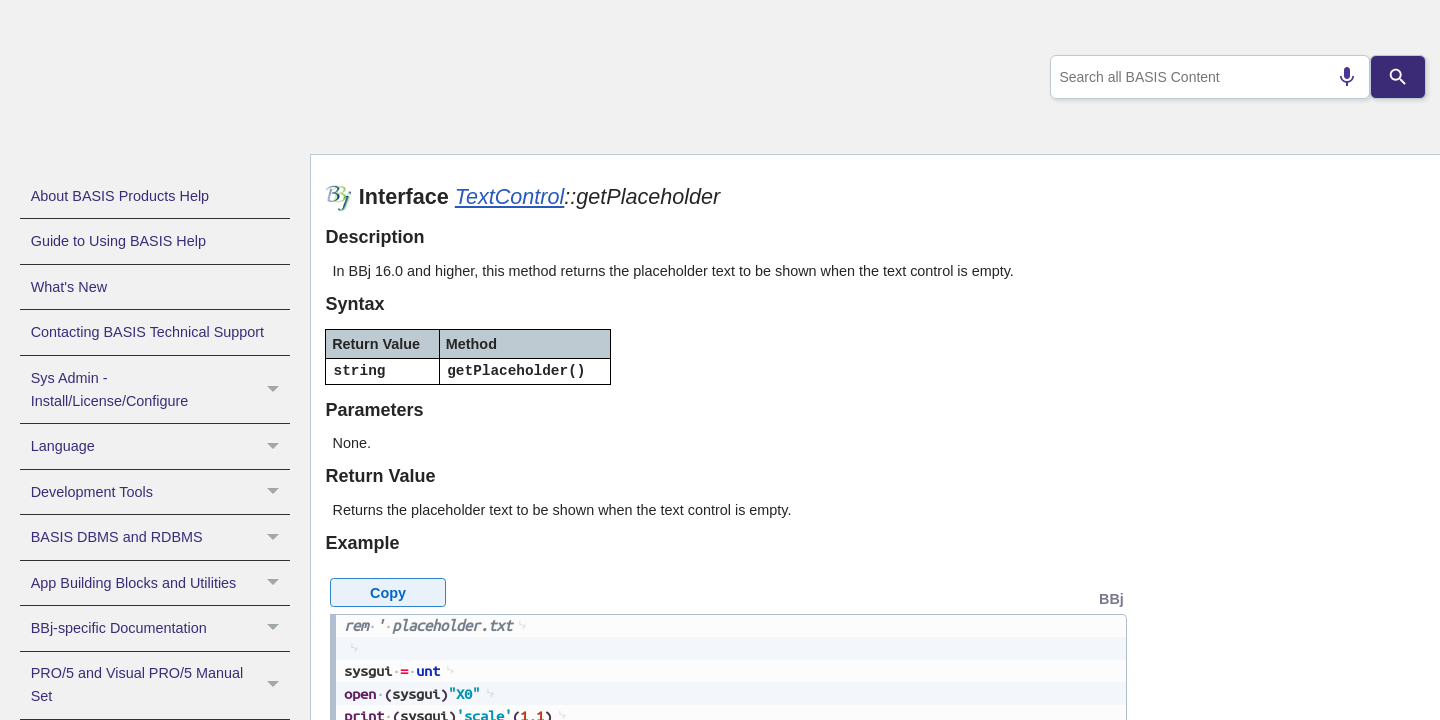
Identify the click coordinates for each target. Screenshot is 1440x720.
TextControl (510, 196)
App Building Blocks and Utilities (160, 583)
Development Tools (160, 492)
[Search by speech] (1339, 77)
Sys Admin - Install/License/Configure (160, 390)
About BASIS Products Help (120, 196)
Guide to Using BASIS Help (118, 241)
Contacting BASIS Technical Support (147, 332)
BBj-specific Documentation (160, 628)
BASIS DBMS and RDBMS (160, 537)
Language (160, 446)
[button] (275, 390)
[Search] (1398, 77)
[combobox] (1206, 77)
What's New (69, 287)
